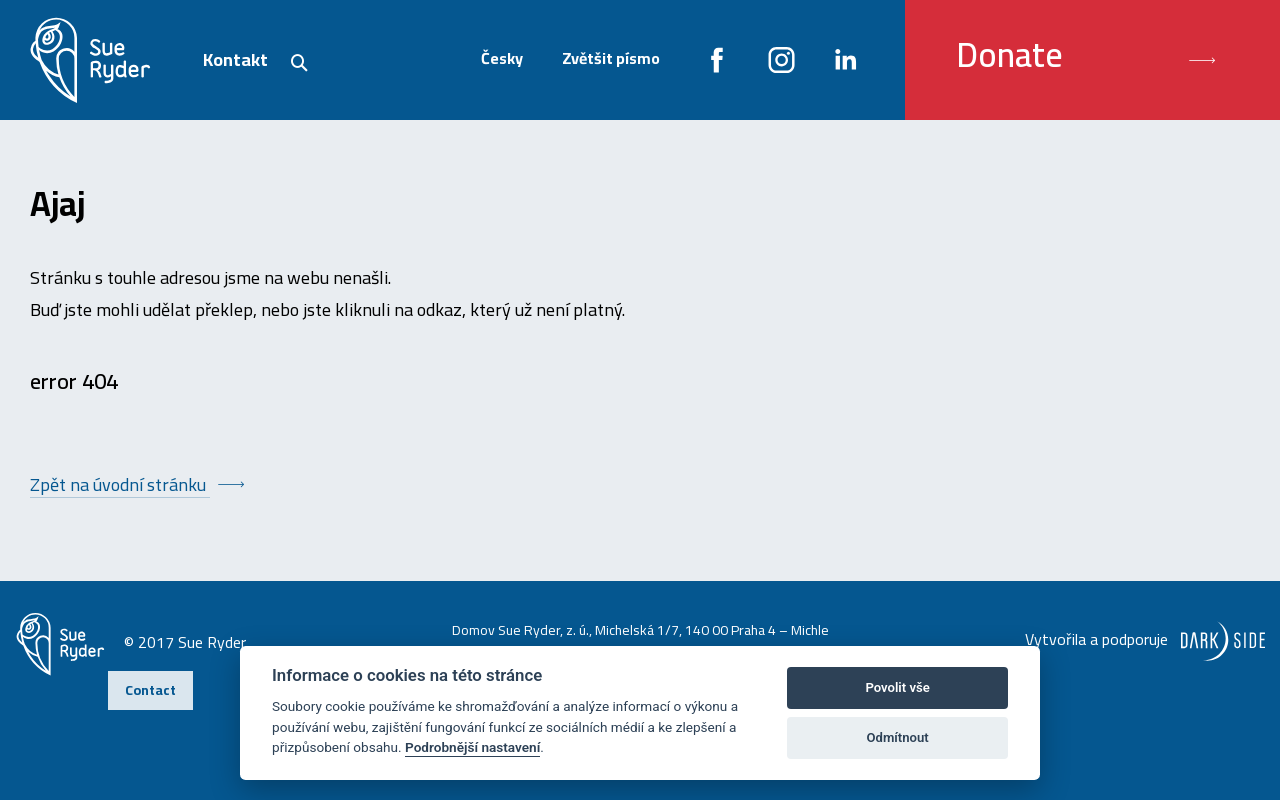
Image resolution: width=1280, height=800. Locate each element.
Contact (150, 690)
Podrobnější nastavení (472, 747)
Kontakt (235, 59)
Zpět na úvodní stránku (120, 484)
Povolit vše (897, 687)
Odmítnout (898, 737)
